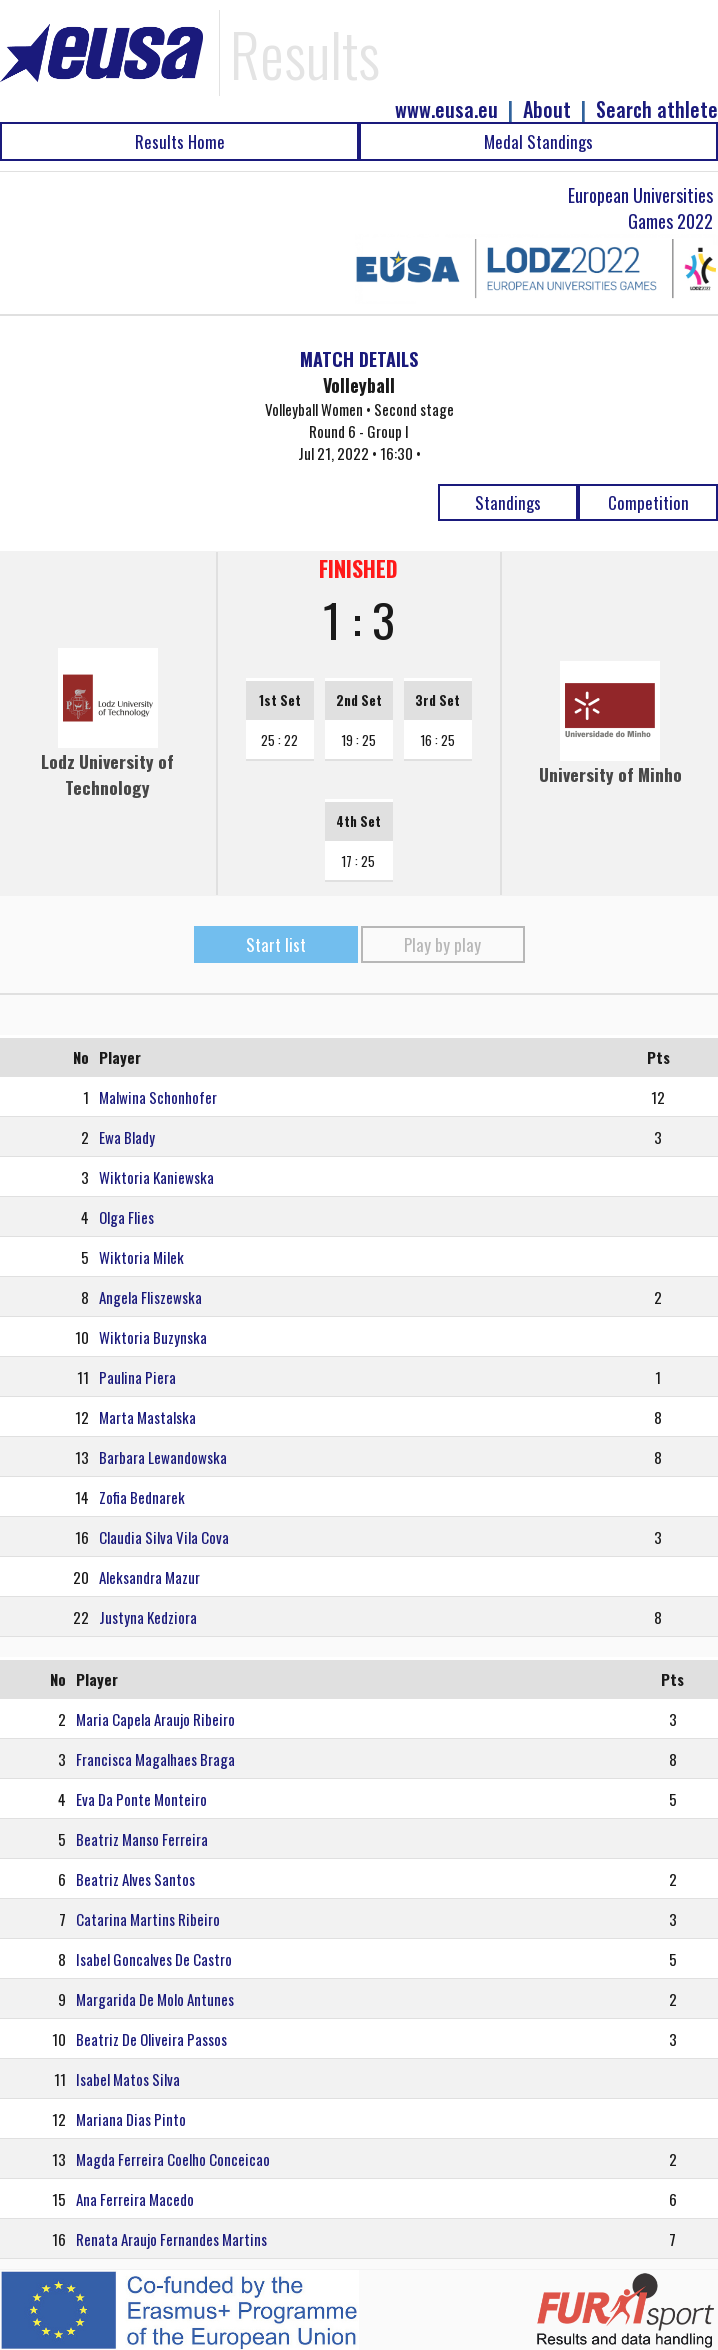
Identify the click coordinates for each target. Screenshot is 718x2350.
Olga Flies (126, 1217)
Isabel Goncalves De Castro (154, 1959)
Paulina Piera (137, 1377)
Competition (648, 502)
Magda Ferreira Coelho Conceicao (173, 2159)
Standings (508, 502)
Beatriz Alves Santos (135, 1879)
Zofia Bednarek (142, 1497)
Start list (276, 944)
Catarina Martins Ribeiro (148, 1919)
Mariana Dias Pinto (131, 2119)
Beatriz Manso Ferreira (142, 1839)
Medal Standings (538, 141)
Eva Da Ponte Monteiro (141, 1799)
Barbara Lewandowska (163, 1457)
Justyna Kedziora (148, 1617)
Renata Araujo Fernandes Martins (171, 2239)
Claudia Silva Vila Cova (164, 1537)
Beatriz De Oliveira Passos (151, 2039)
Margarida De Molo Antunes (155, 1999)
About (547, 109)
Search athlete (657, 109)
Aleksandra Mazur (149, 1577)
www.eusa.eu (446, 109)
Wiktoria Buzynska (153, 1337)
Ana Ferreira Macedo (135, 2199)
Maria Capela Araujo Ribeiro (155, 1719)
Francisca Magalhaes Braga (155, 1759)
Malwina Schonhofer (158, 1097)
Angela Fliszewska (150, 1297)
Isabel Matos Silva (128, 2079)
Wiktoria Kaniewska (156, 1177)
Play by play (442, 944)
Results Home (180, 141)
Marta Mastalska (147, 1417)
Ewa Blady (127, 1137)
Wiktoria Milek (141, 1257)
